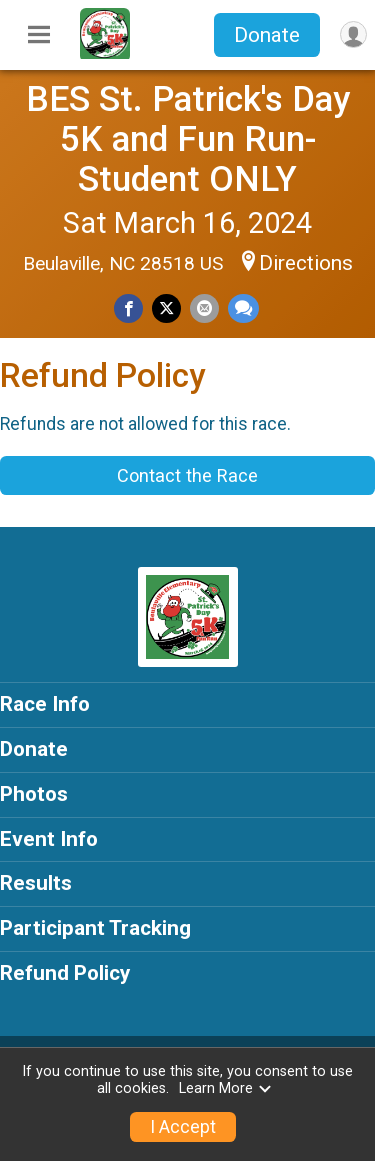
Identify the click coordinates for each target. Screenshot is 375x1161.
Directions (306, 263)
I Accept (183, 1127)
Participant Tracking (95, 928)
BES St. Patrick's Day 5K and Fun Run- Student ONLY (188, 139)
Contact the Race (187, 475)
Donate (267, 35)
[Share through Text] (243, 308)
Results (36, 883)
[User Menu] (353, 34)
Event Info (49, 839)
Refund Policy (65, 973)
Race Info (45, 704)
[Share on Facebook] (128, 308)
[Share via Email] (204, 308)
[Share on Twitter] (166, 308)
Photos (34, 794)
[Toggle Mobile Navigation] (39, 35)
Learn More (226, 1088)
